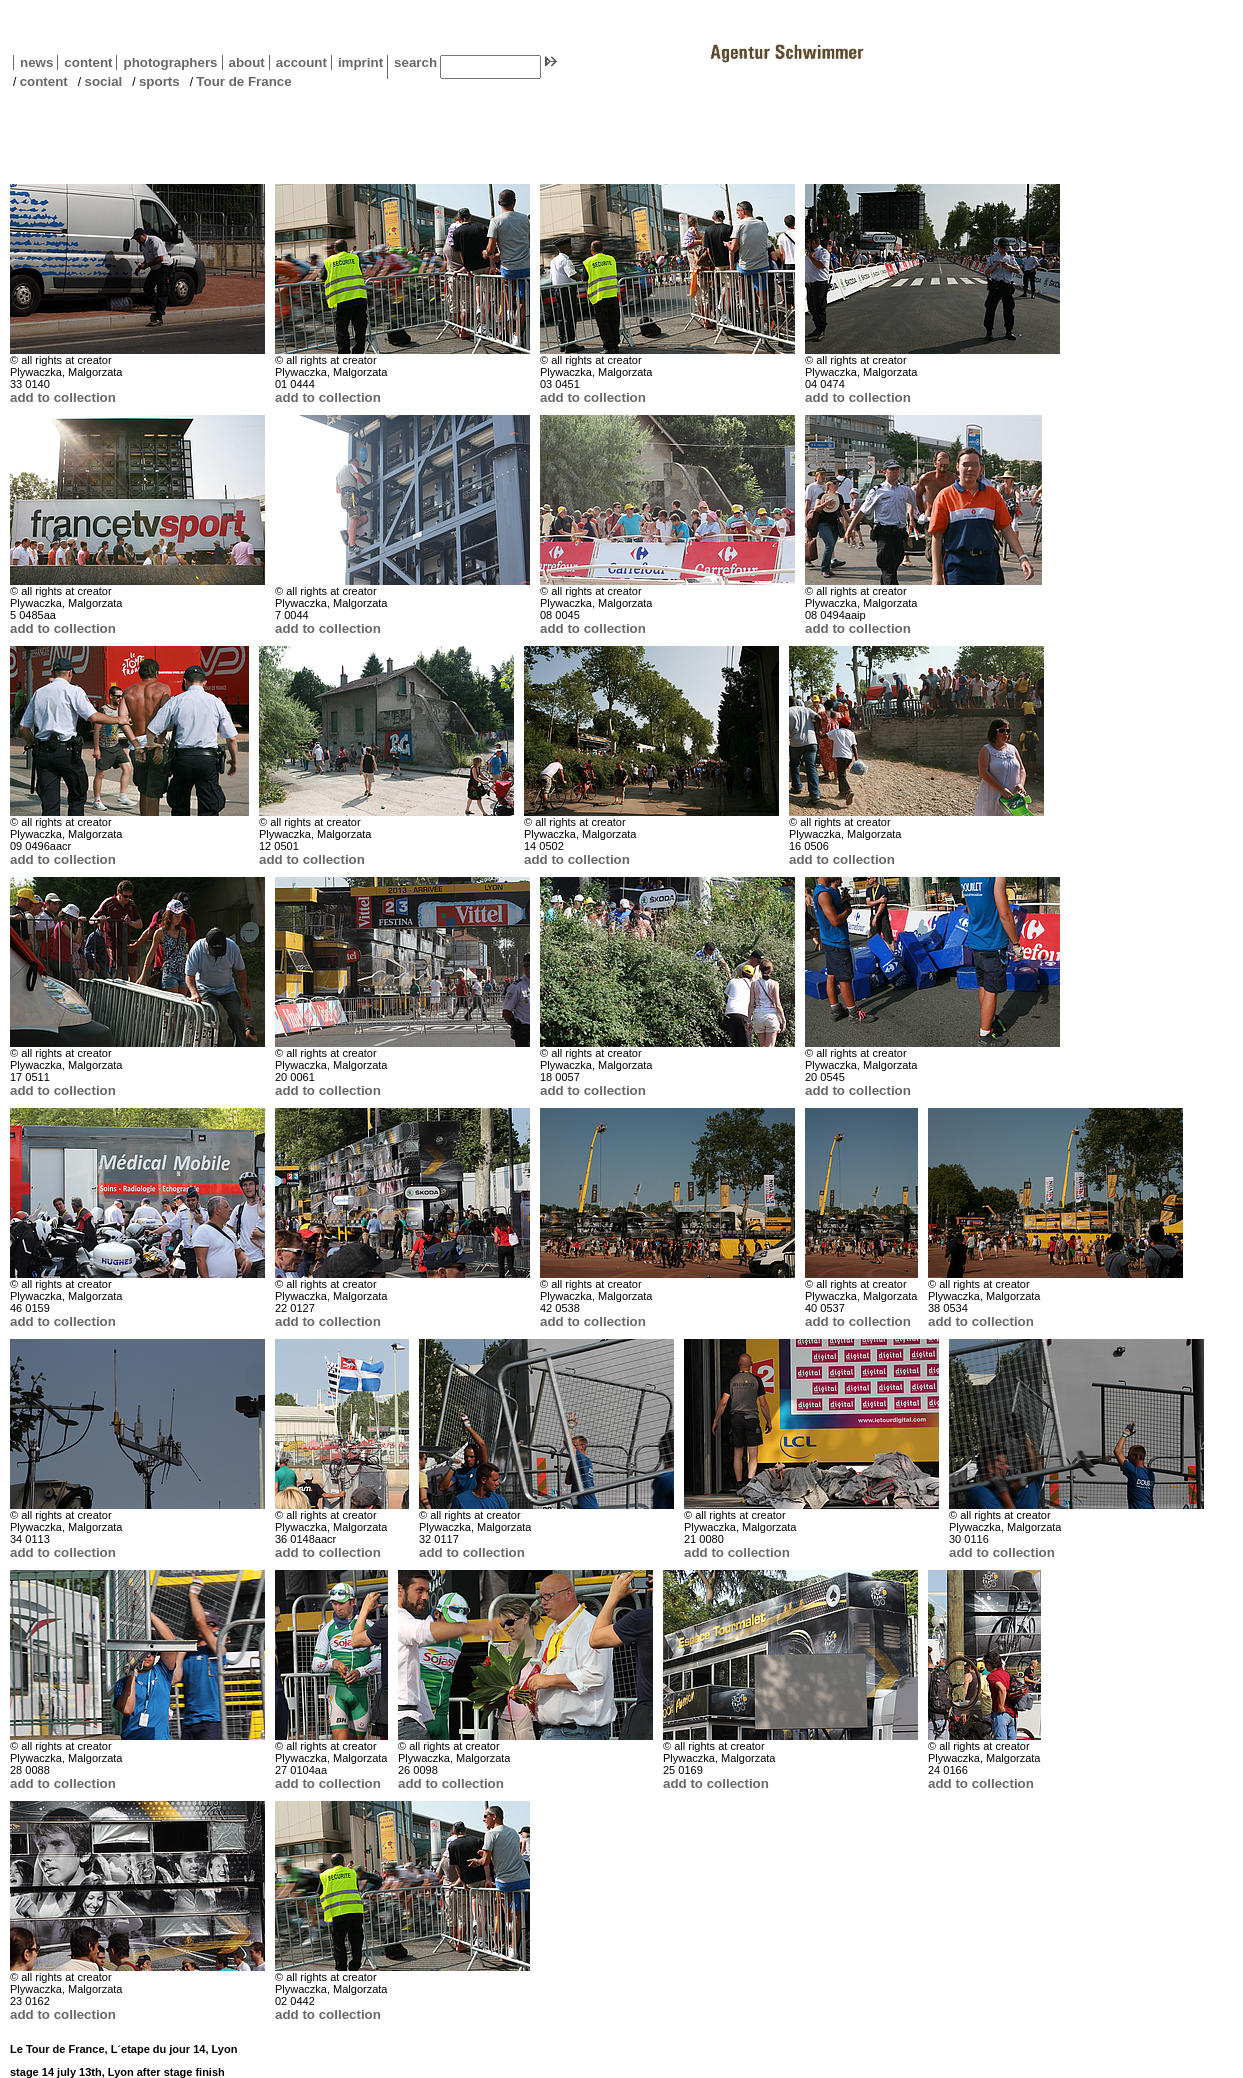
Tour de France (243, 81)
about (243, 62)
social (103, 81)
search (415, 62)
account (298, 62)
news (36, 62)
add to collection (63, 397)
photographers (170, 62)
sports (159, 81)
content (84, 62)
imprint (360, 62)
